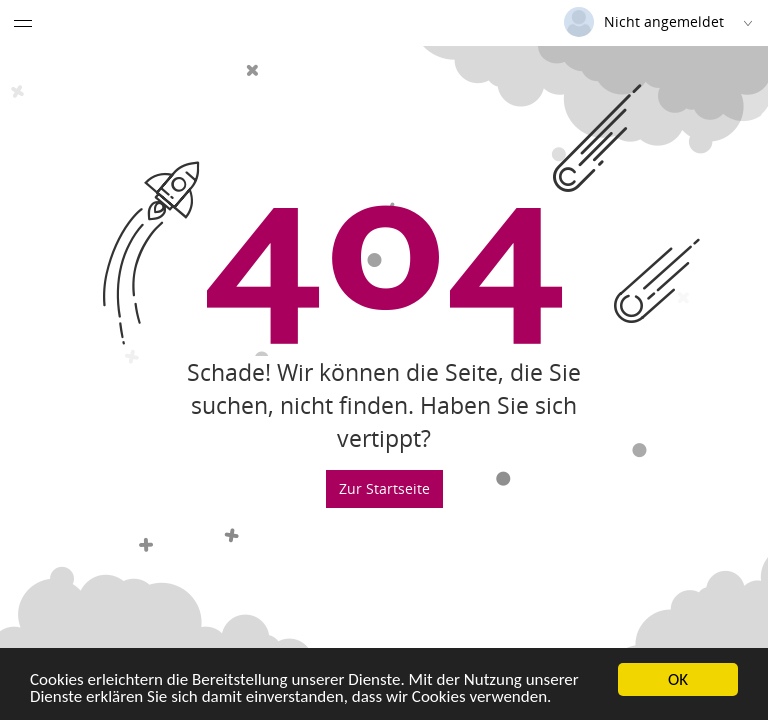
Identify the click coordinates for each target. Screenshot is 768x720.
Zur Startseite (384, 488)
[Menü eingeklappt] (23, 23)
